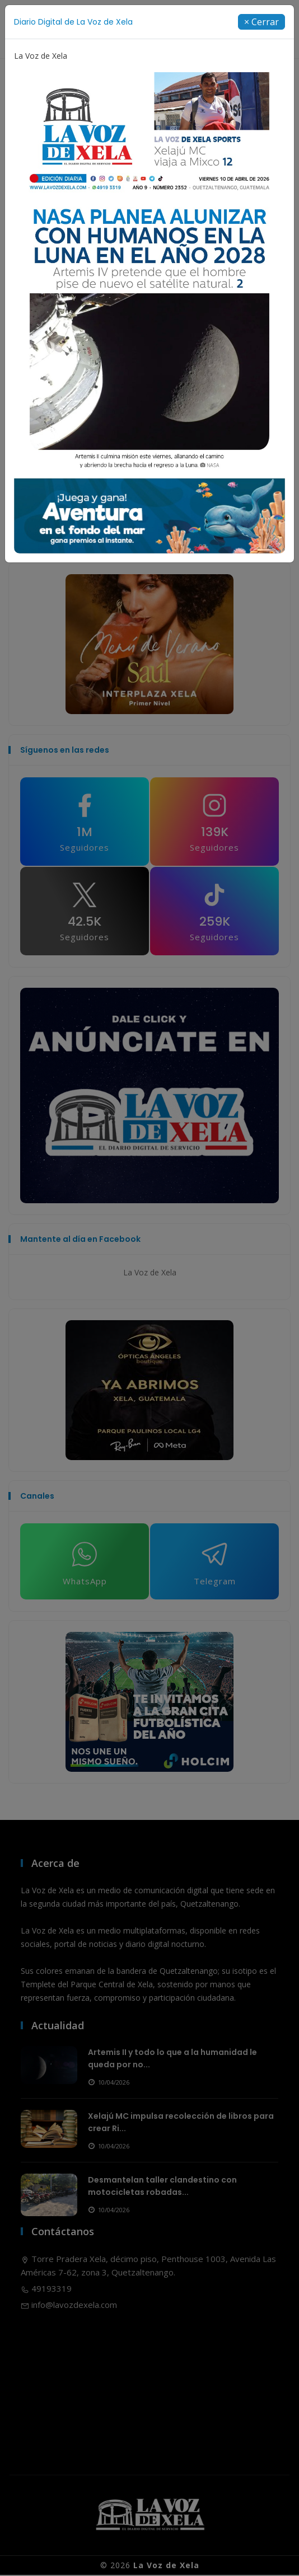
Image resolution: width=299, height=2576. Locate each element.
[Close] (261, 22)
